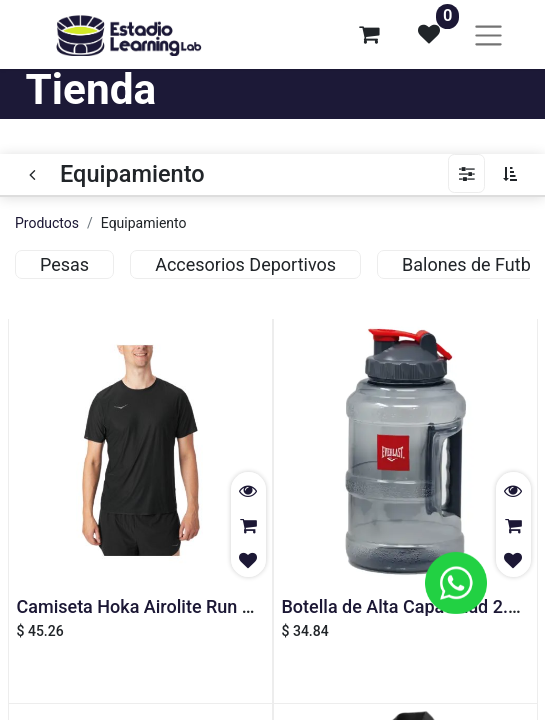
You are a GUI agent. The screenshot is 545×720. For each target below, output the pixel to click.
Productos (47, 223)
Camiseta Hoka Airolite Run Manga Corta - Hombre (221, 606)
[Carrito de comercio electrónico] (369, 34)
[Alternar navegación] (488, 34)
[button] (515, 174)
